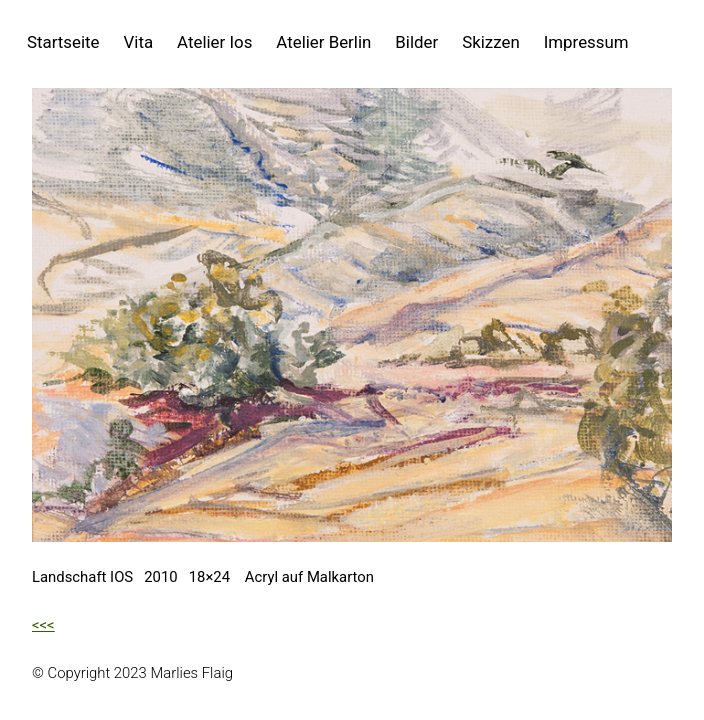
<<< (43, 625)
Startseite (63, 42)
